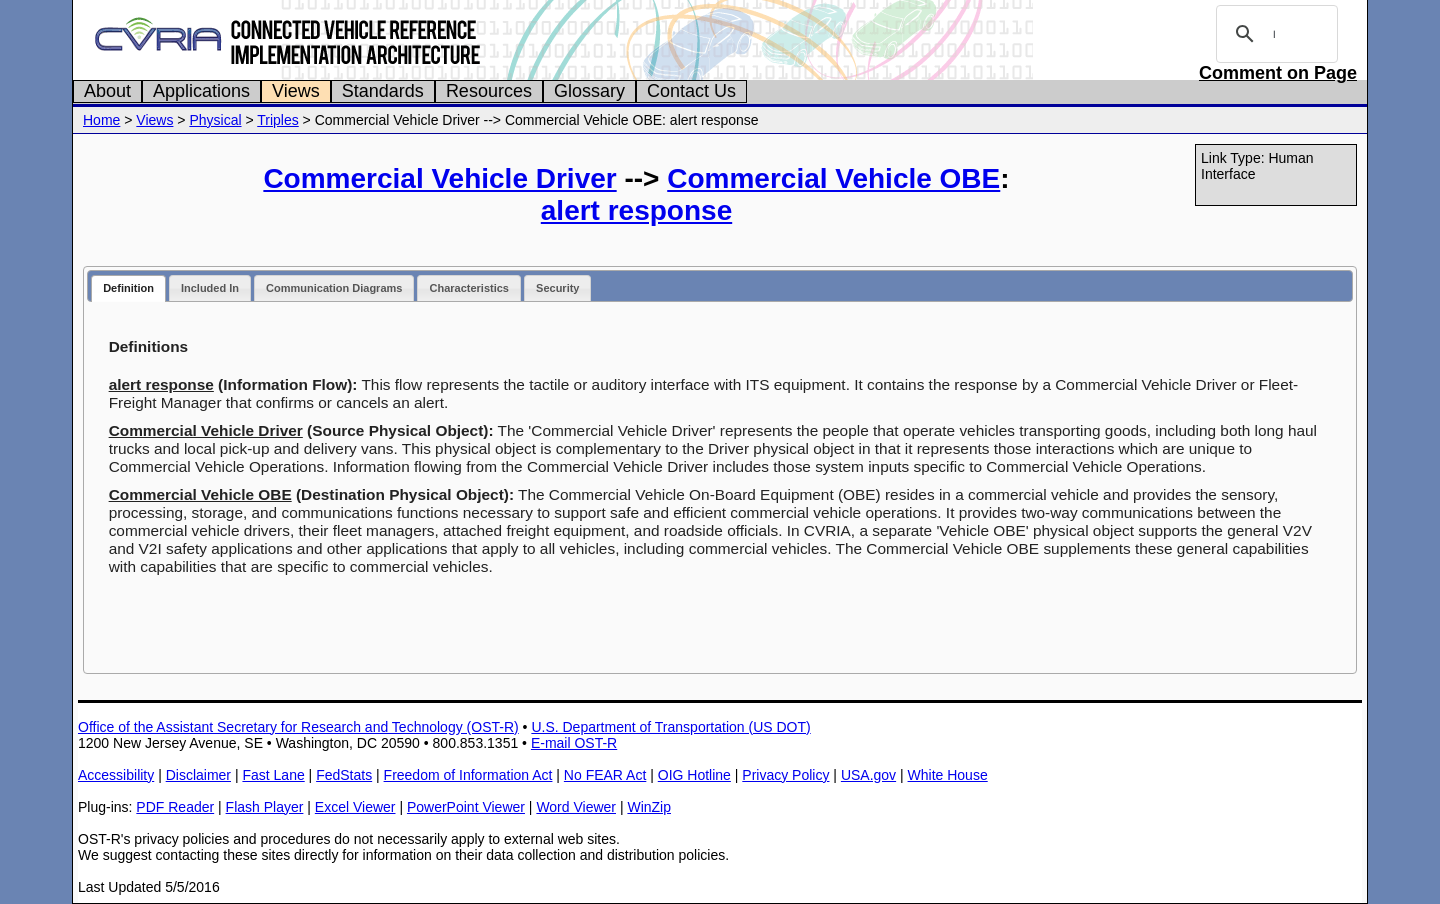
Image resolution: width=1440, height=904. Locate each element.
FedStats (344, 775)
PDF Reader (175, 807)
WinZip (649, 807)
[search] (1274, 34)
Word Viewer (576, 807)
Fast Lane (273, 775)
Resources (489, 91)
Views (296, 91)
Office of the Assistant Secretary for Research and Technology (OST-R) (298, 727)
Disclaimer (198, 775)
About (107, 91)
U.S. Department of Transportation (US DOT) (670, 727)
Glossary (589, 91)
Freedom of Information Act (468, 775)
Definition (128, 288)
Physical (215, 120)
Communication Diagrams (334, 288)
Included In (210, 288)
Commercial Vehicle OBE (833, 178)
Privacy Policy (785, 775)
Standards (383, 91)
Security (557, 288)
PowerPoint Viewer (466, 807)
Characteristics (469, 288)
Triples (278, 120)
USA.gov (868, 775)
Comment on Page (1278, 73)
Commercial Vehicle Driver (439, 178)
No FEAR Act (605, 775)
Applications (201, 91)
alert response (636, 210)
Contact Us (691, 91)
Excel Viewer (355, 807)
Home (101, 120)
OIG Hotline (694, 775)
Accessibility (116, 775)
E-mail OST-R (574, 743)
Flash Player (265, 807)
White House (948, 775)
